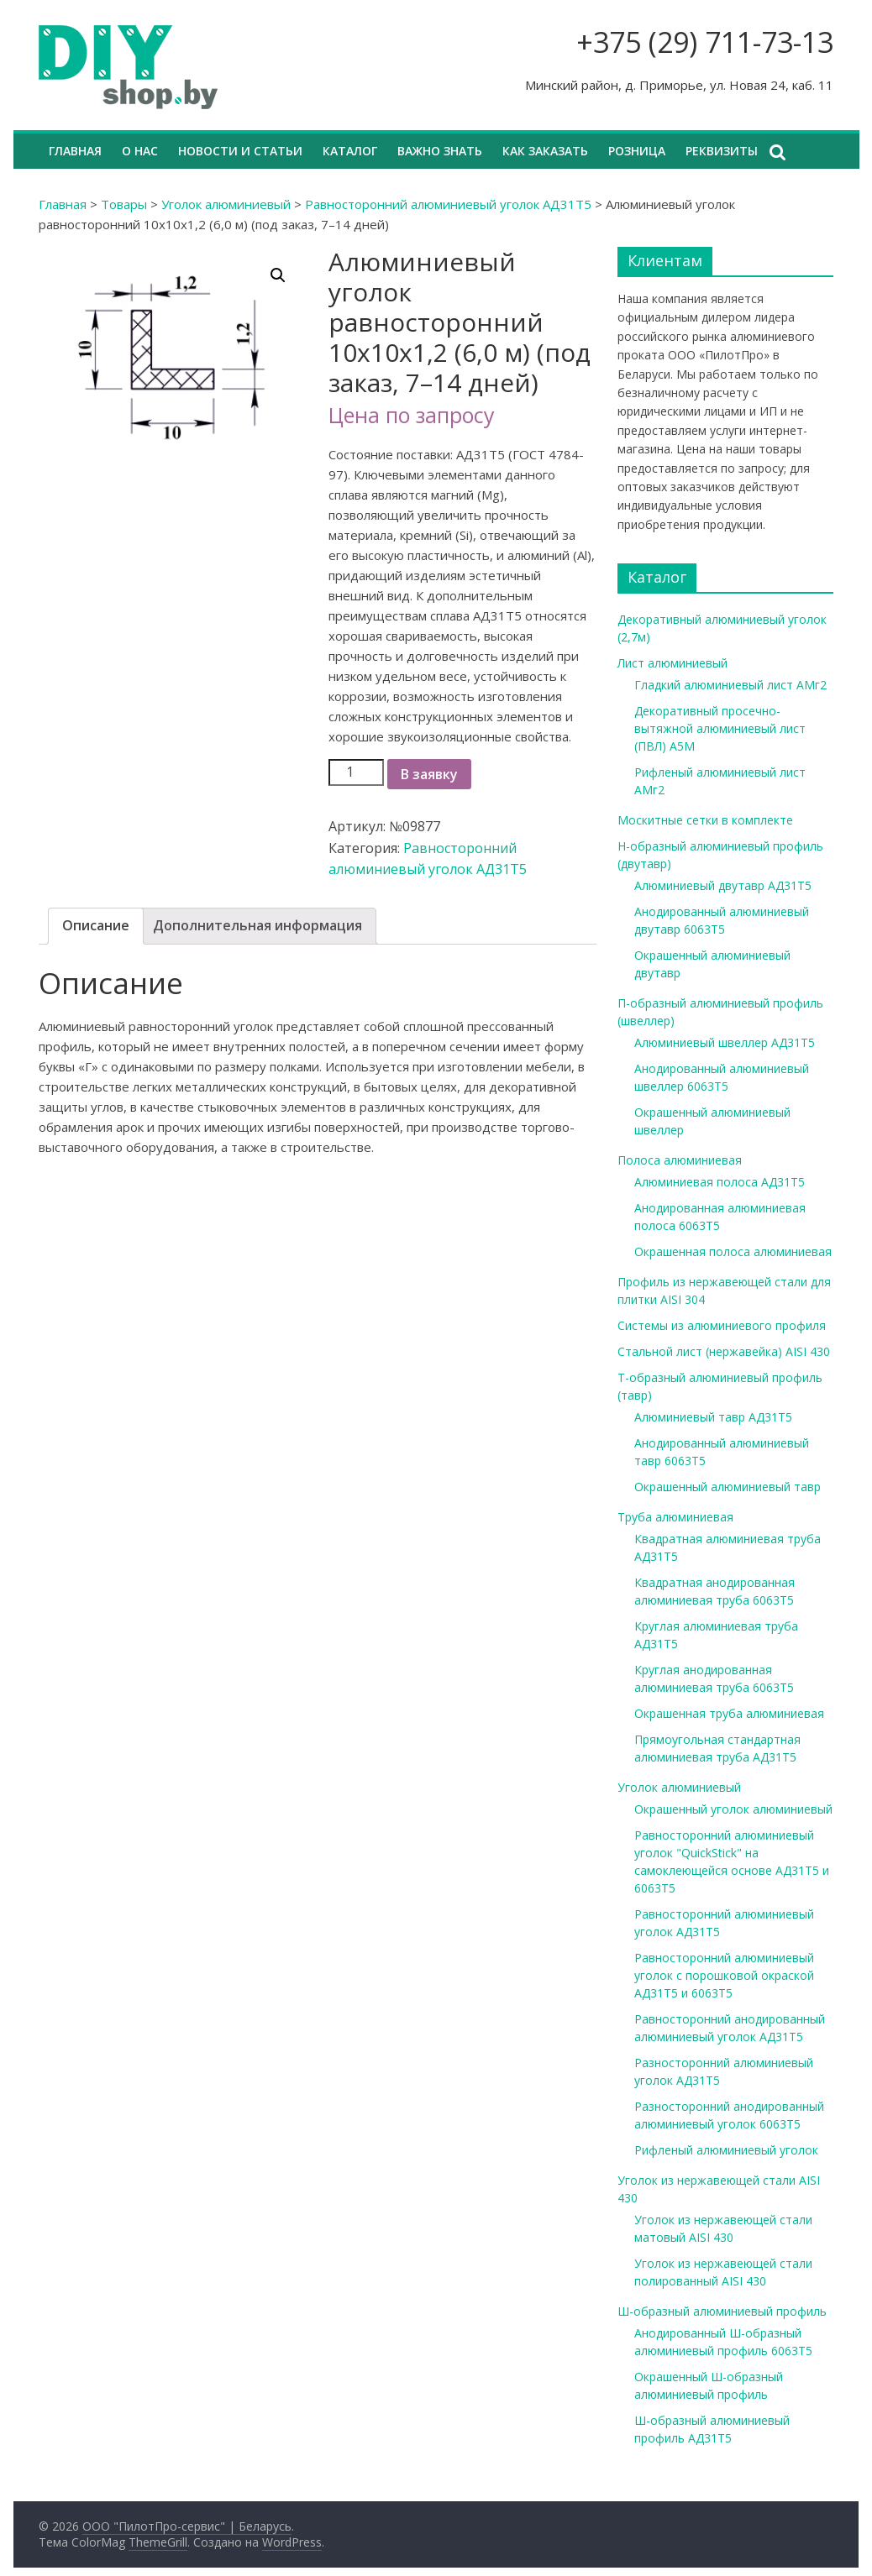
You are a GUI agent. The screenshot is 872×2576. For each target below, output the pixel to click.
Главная (75, 151)
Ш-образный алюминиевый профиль (722, 2311)
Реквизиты (722, 151)
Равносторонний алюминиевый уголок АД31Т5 (448, 204)
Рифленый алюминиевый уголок (726, 2150)
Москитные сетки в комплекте (705, 820)
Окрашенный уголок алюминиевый (733, 1809)
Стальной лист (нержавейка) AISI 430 (723, 1351)
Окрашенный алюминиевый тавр (727, 1487)
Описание (95, 925)
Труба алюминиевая (675, 1517)
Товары (124, 204)
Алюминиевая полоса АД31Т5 (719, 1182)
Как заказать (545, 151)
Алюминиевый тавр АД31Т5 (713, 1417)
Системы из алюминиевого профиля (721, 1325)
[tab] (96, 926)
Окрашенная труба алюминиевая (729, 1713)
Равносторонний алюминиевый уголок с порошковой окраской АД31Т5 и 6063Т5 (724, 1975)
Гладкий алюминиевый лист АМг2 (730, 685)
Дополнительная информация (257, 925)
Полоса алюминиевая (679, 1160)
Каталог (350, 151)
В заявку (429, 774)
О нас (140, 151)
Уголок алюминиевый (226, 204)
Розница (636, 151)
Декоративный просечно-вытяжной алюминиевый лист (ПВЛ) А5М (720, 728)
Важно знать (439, 151)
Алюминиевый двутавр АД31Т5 (723, 885)
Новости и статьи (240, 151)
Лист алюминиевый (672, 663)
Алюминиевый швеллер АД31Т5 (724, 1042)
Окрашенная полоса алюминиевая (733, 1251)
